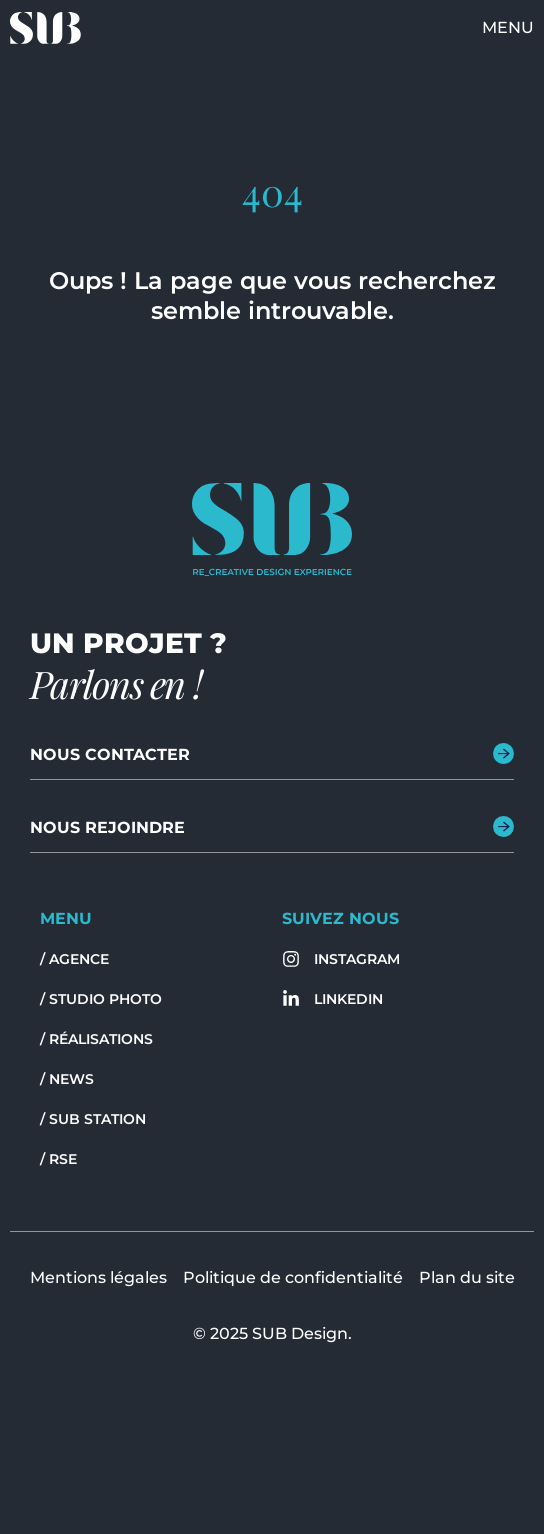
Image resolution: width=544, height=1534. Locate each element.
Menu (508, 27)
